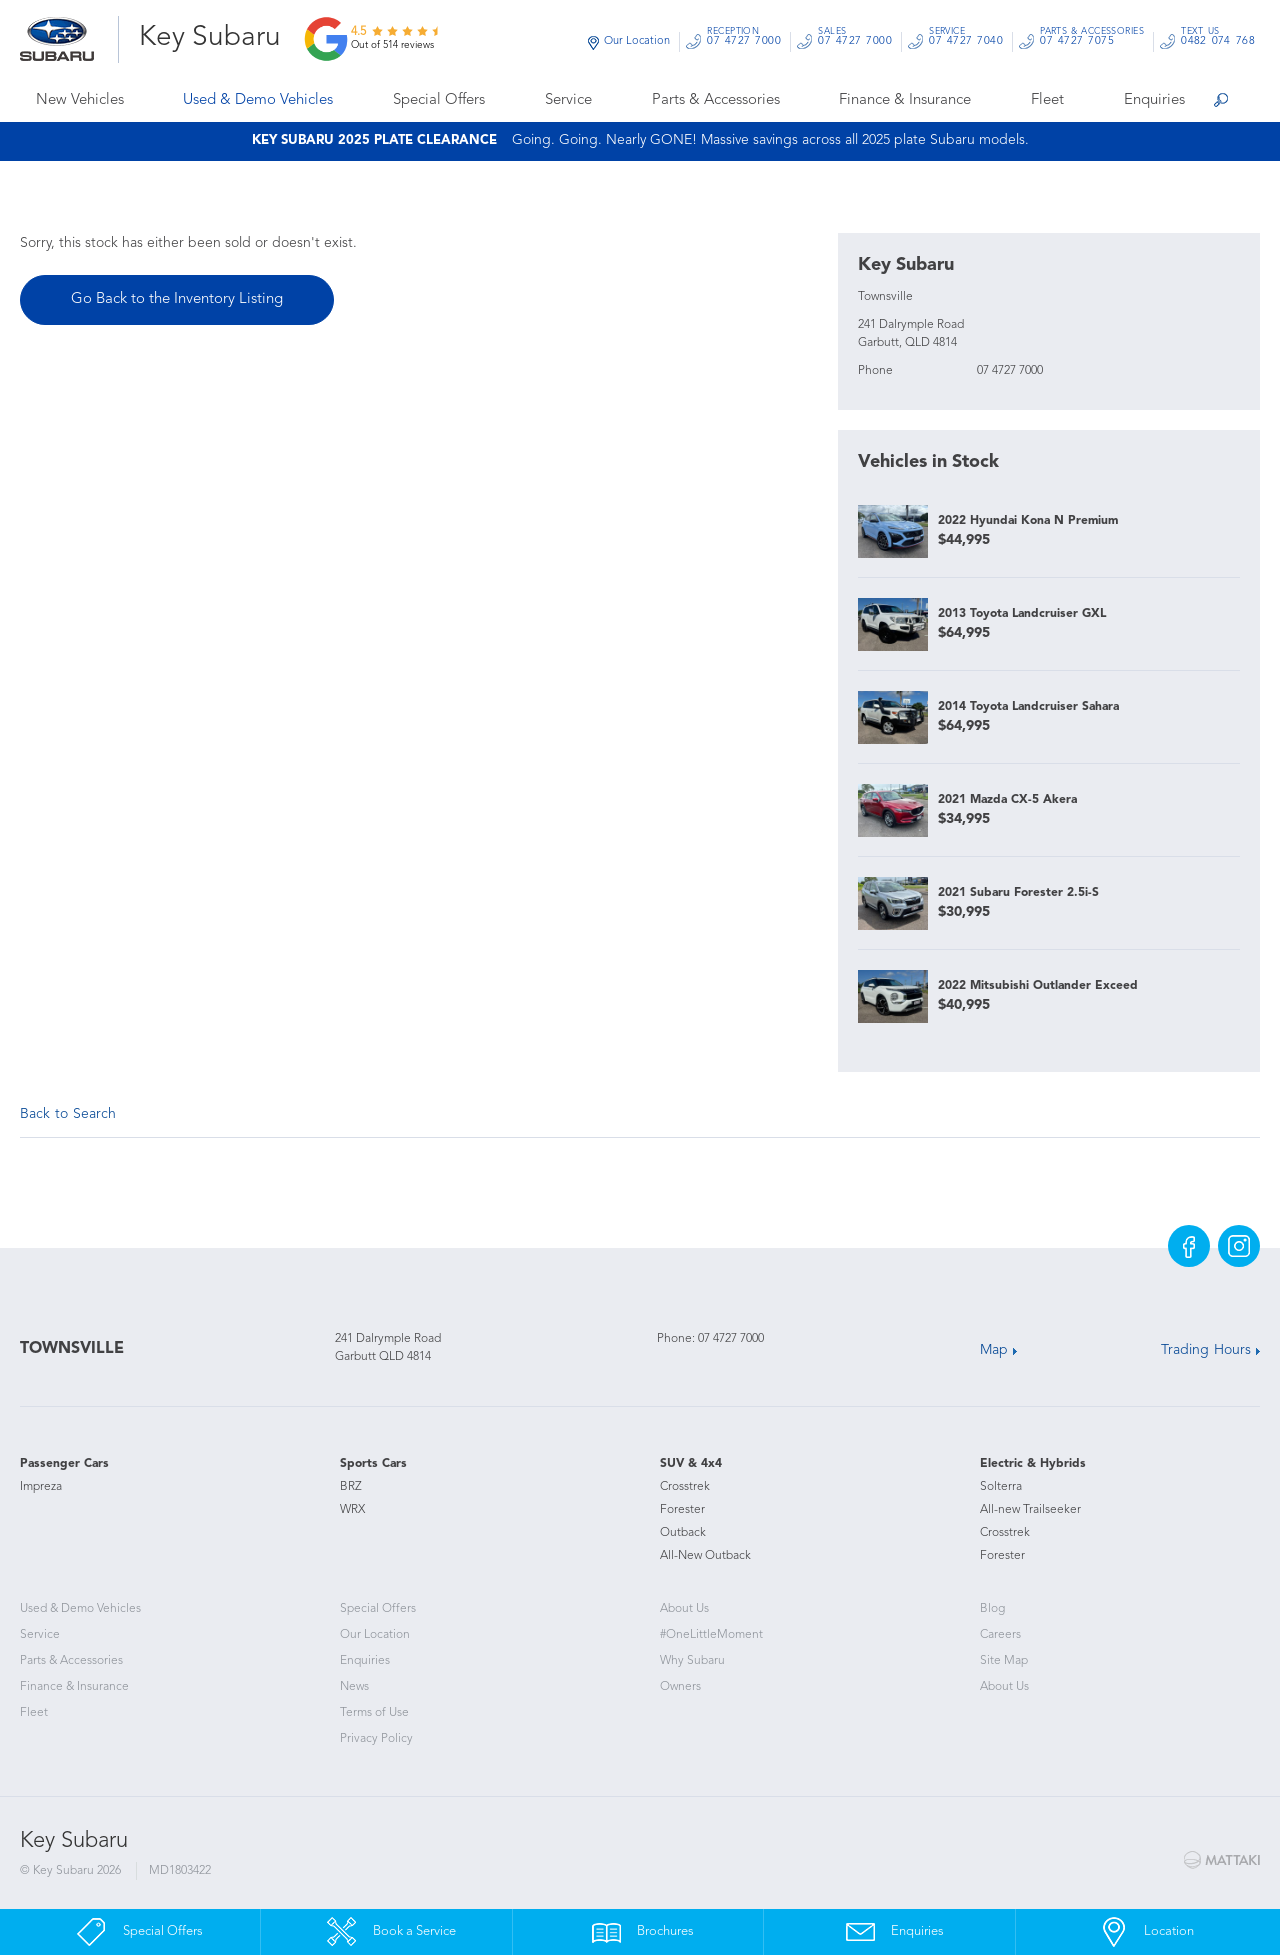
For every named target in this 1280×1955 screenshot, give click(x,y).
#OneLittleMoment (711, 1635)
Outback (683, 1533)
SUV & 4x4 (691, 1464)
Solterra (1001, 1487)
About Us (684, 1609)
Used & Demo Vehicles (258, 100)
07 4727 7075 (1092, 39)
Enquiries (1154, 100)
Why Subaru (692, 1661)
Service (568, 100)
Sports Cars (373, 1464)
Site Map (1004, 1661)
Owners (680, 1687)
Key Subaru (210, 38)
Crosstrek (685, 1487)
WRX (352, 1510)
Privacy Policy (376, 1739)
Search (1220, 103)
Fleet (1047, 100)
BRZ (351, 1487)
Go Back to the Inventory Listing (177, 299)
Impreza (41, 1487)
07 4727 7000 (744, 39)
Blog (992, 1609)
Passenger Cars (64, 1464)
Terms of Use (374, 1713)
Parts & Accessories (716, 100)
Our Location (637, 41)
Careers (1000, 1635)
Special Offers (439, 100)
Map (994, 1350)
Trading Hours (1206, 1350)
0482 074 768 (1218, 39)
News (354, 1687)
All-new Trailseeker (1030, 1510)
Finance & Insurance (905, 100)
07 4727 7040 (966, 39)
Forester (682, 1510)
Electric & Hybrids (1033, 1464)
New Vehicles (80, 100)
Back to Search (68, 1114)
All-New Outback (705, 1556)
